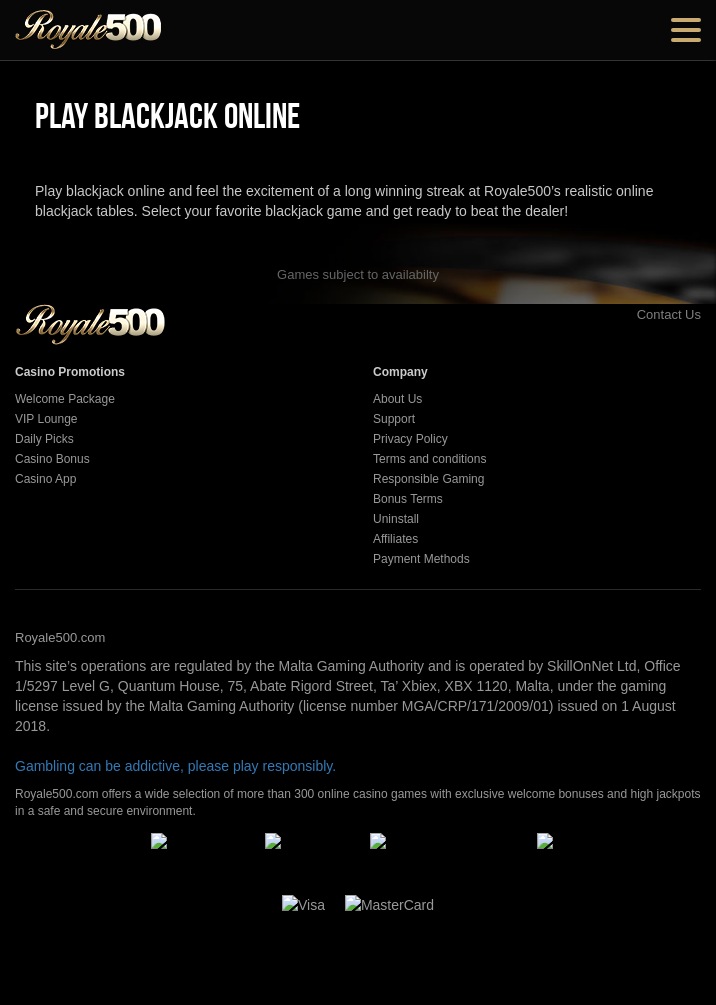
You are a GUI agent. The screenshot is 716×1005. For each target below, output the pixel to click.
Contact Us (646, 314)
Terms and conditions (429, 459)
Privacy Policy (410, 439)
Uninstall (396, 519)
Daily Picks (44, 439)
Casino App (45, 479)
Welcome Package (65, 399)
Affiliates (395, 539)
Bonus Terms (408, 499)
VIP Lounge (46, 419)
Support (394, 419)
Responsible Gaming (428, 479)
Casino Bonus (52, 459)
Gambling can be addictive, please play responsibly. (175, 766)
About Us (397, 399)
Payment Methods (421, 559)
